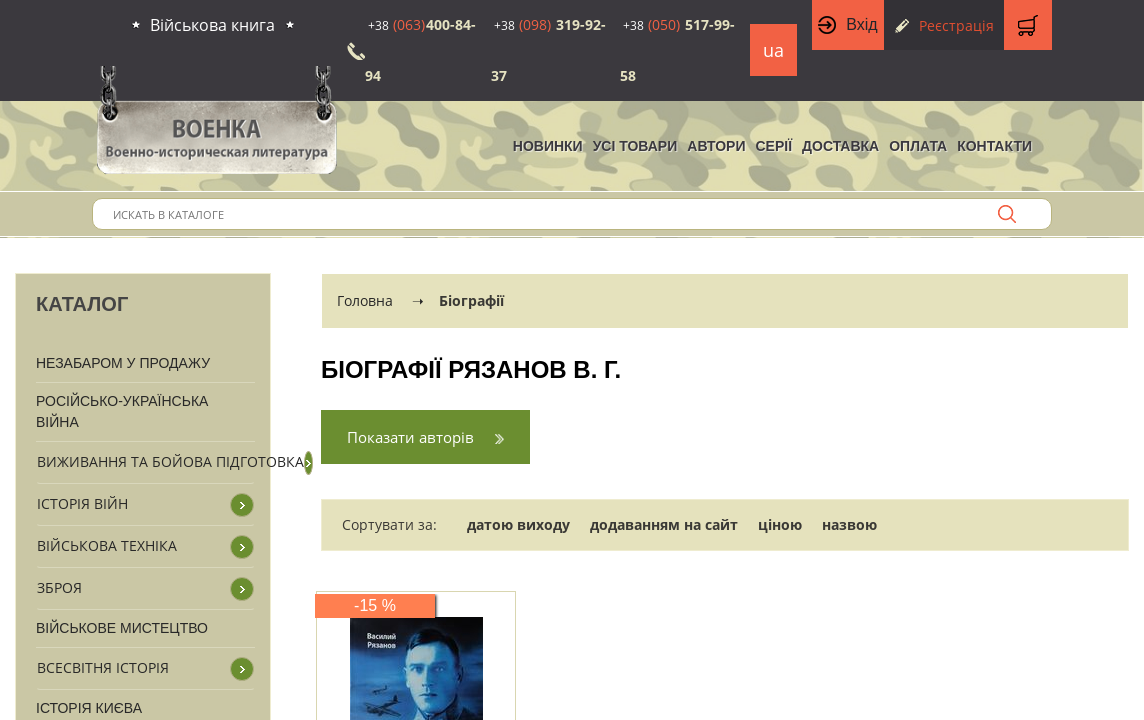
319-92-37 (548, 50)
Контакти (994, 146)
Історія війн (82, 503)
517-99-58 (677, 50)
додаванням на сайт (664, 524)
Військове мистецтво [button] (122, 628)
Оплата (918, 146)
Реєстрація (956, 25)
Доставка (840, 146)
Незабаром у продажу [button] (123, 363)
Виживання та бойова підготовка (170, 461)
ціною (780, 524)
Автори (716, 146)
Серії (773, 146)
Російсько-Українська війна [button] (122, 411)
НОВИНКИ (548, 146)
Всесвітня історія (103, 667)
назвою (849, 524)
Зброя (59, 587)
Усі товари (635, 146)
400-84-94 (420, 50)
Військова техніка (107, 545)
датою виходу (518, 524)
